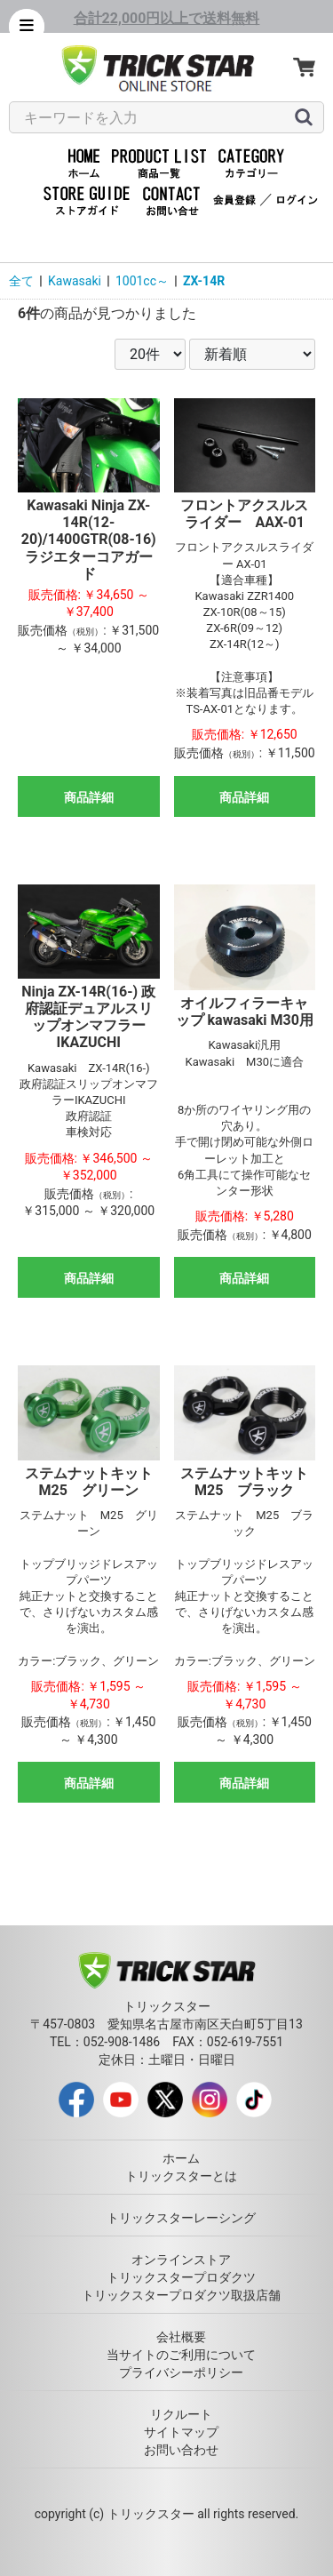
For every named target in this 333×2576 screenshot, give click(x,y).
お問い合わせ (181, 2450)
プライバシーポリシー (181, 2372)
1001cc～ (142, 281)
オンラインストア (181, 2259)
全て (21, 281)
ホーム (181, 2158)
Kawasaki (74, 281)
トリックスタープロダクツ (181, 2277)
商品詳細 (89, 797)
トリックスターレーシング (181, 2218)
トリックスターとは (181, 2176)
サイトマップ (181, 2432)
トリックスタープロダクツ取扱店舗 (181, 2295)
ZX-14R (204, 281)
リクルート (181, 2414)
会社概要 (181, 2337)
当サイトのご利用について (181, 2355)
